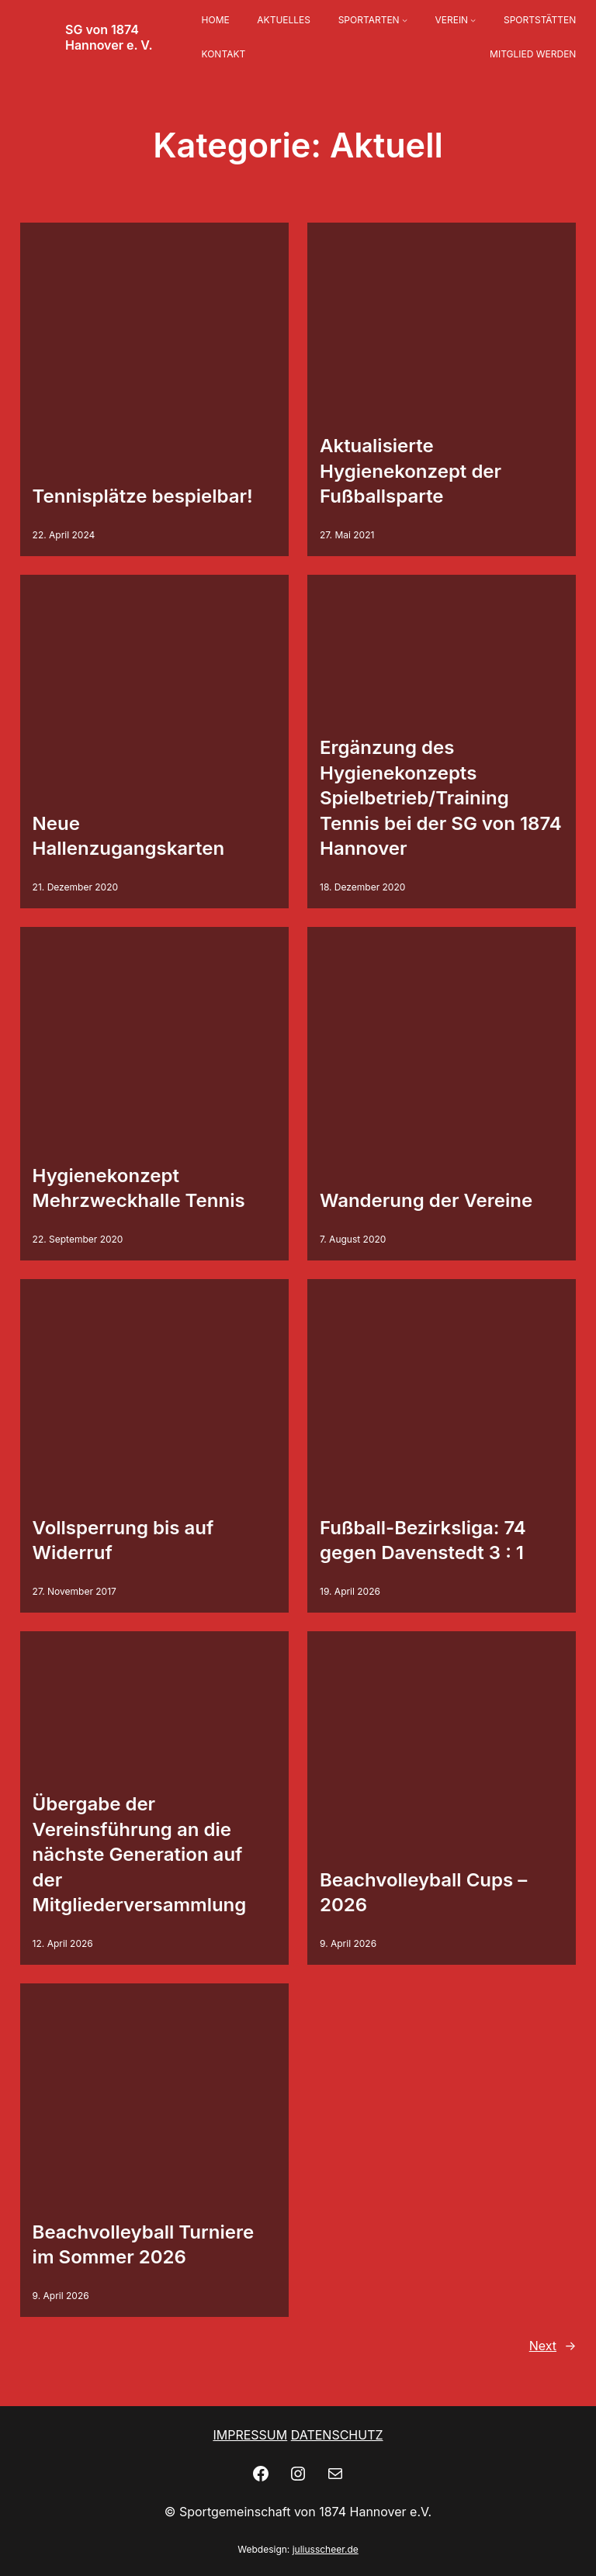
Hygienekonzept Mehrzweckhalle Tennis (139, 1188)
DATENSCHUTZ (337, 2435)
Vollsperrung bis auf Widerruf (123, 1540)
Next (553, 2346)
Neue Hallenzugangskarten (129, 835)
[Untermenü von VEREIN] (473, 20)
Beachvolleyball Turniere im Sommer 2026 (144, 2244)
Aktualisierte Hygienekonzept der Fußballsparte (410, 470)
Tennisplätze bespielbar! (143, 496)
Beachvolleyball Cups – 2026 (423, 1892)
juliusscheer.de (326, 2549)
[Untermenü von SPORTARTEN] (404, 20)
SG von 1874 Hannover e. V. (109, 37)
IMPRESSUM (250, 2435)
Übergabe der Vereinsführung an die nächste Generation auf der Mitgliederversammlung (140, 1854)
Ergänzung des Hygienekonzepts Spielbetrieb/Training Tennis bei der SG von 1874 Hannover (441, 797)
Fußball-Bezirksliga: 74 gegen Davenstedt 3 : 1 (423, 1540)
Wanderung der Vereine (426, 1200)
